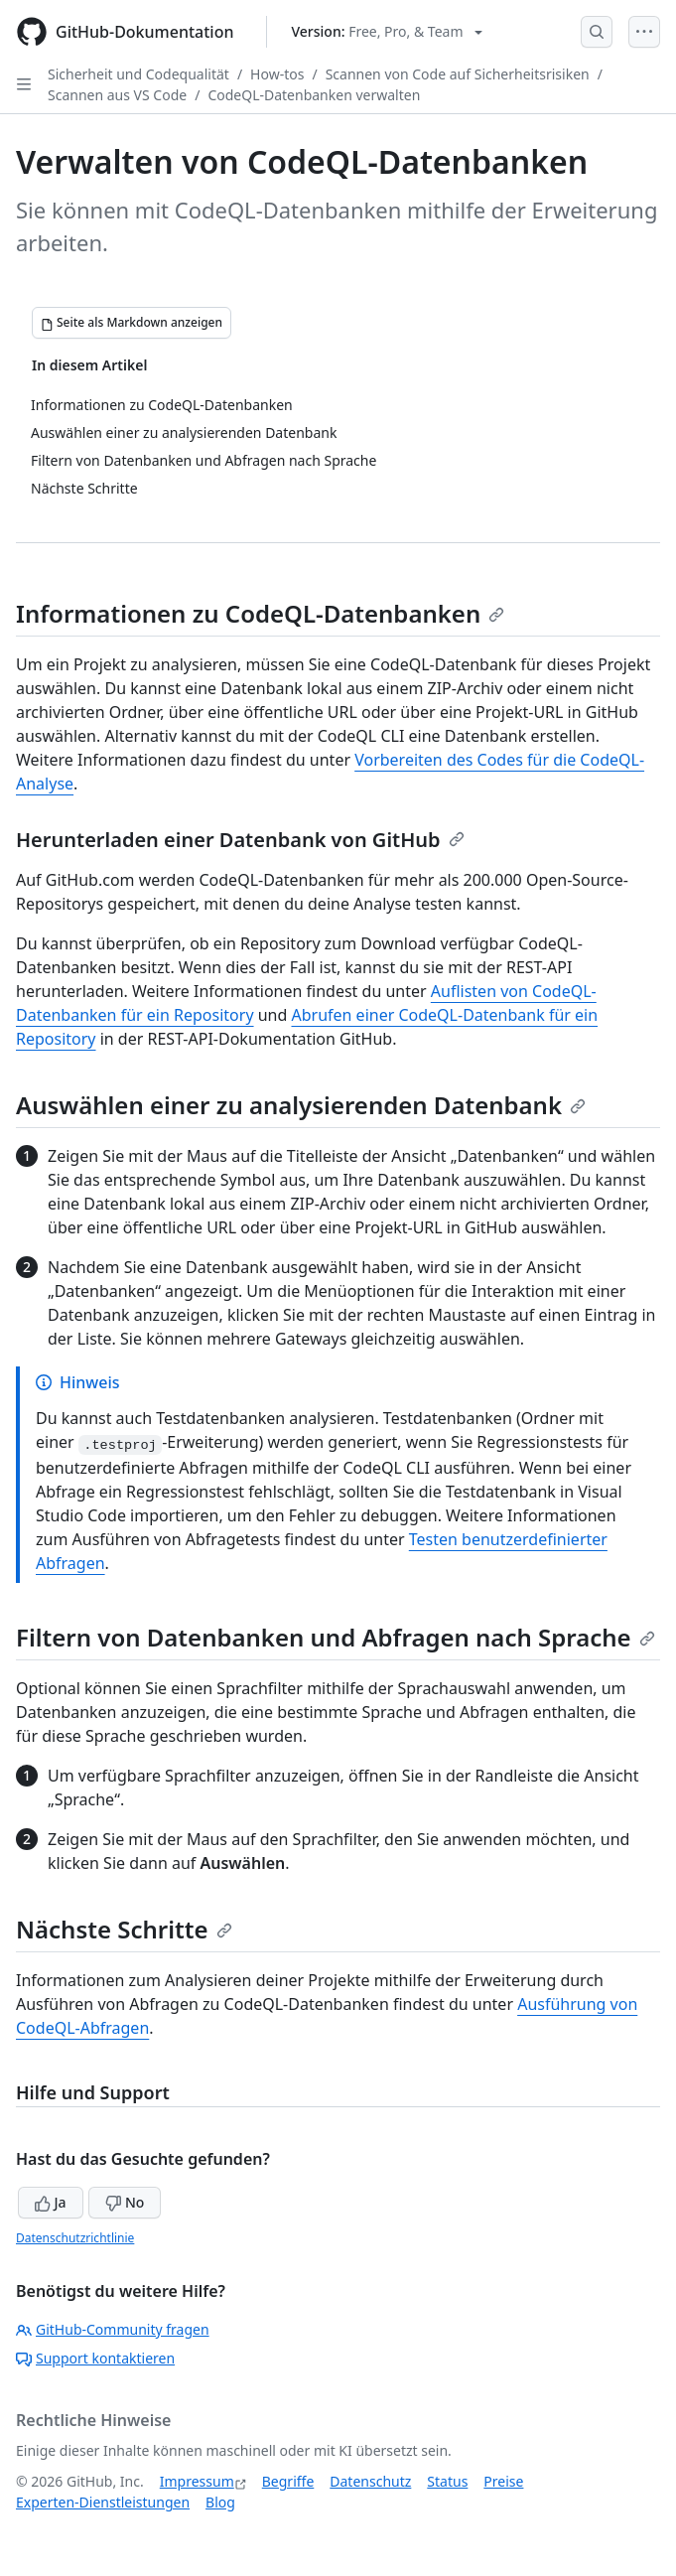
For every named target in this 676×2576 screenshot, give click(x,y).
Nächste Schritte (124, 1929)
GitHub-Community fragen (112, 2329)
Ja (51, 2202)
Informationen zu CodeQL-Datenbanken (260, 613)
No (124, 2202)
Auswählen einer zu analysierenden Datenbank (301, 1104)
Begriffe (288, 2481)
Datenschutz (370, 2481)
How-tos (277, 74)
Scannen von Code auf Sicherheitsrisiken (458, 74)
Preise (503, 2481)
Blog (220, 2502)
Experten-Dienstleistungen (103, 2502)
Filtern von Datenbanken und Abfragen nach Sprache (335, 1637)
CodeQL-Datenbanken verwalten (313, 94)
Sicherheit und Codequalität (138, 74)
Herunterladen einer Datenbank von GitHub (240, 839)
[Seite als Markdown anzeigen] (131, 323)
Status (447, 2481)
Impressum (197, 2481)
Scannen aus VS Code (117, 94)
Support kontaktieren (95, 2358)
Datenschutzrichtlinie (75, 2237)
